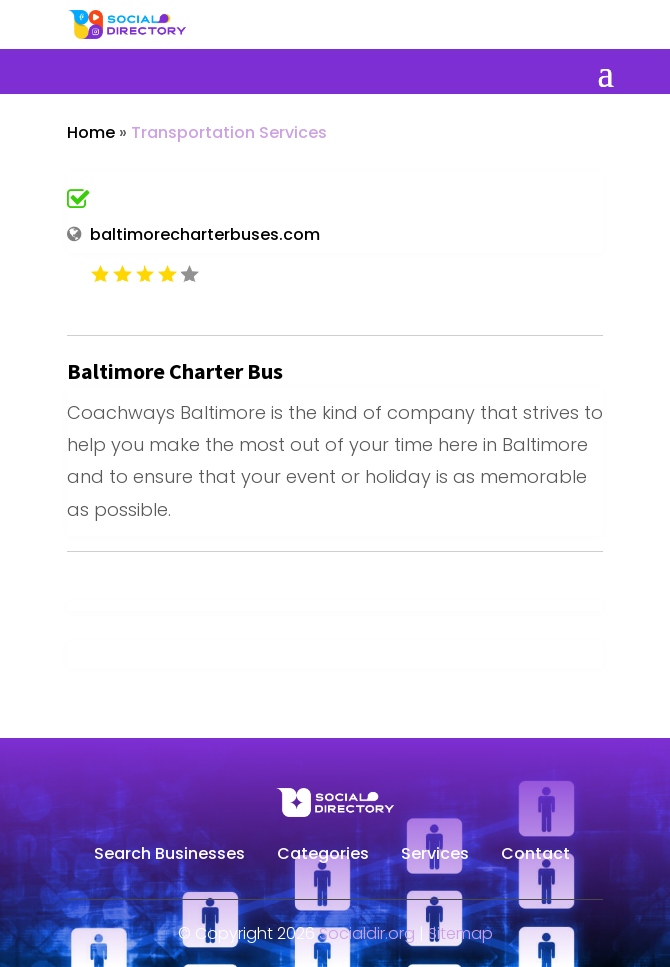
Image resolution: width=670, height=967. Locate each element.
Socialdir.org (367, 933)
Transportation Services (229, 132)
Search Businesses (169, 856)
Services (435, 856)
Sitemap (460, 933)
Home (91, 132)
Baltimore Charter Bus (175, 371)
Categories (323, 856)
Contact (535, 856)
